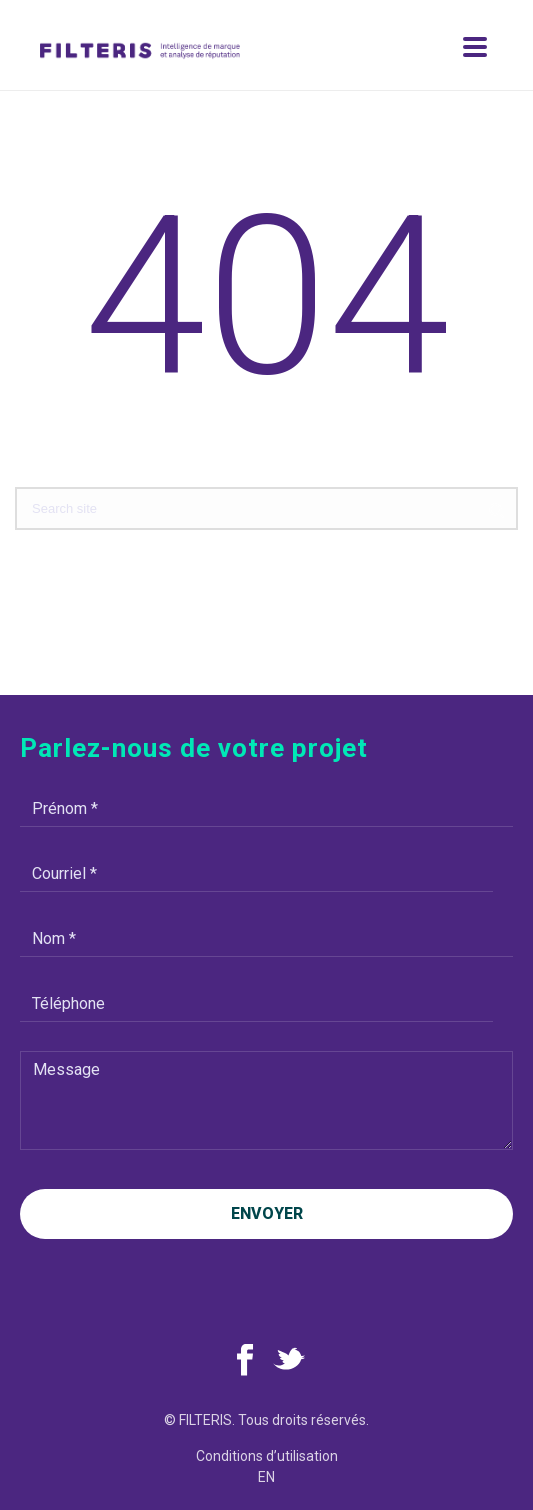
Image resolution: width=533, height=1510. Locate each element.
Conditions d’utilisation (267, 1456)
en (266, 1477)
